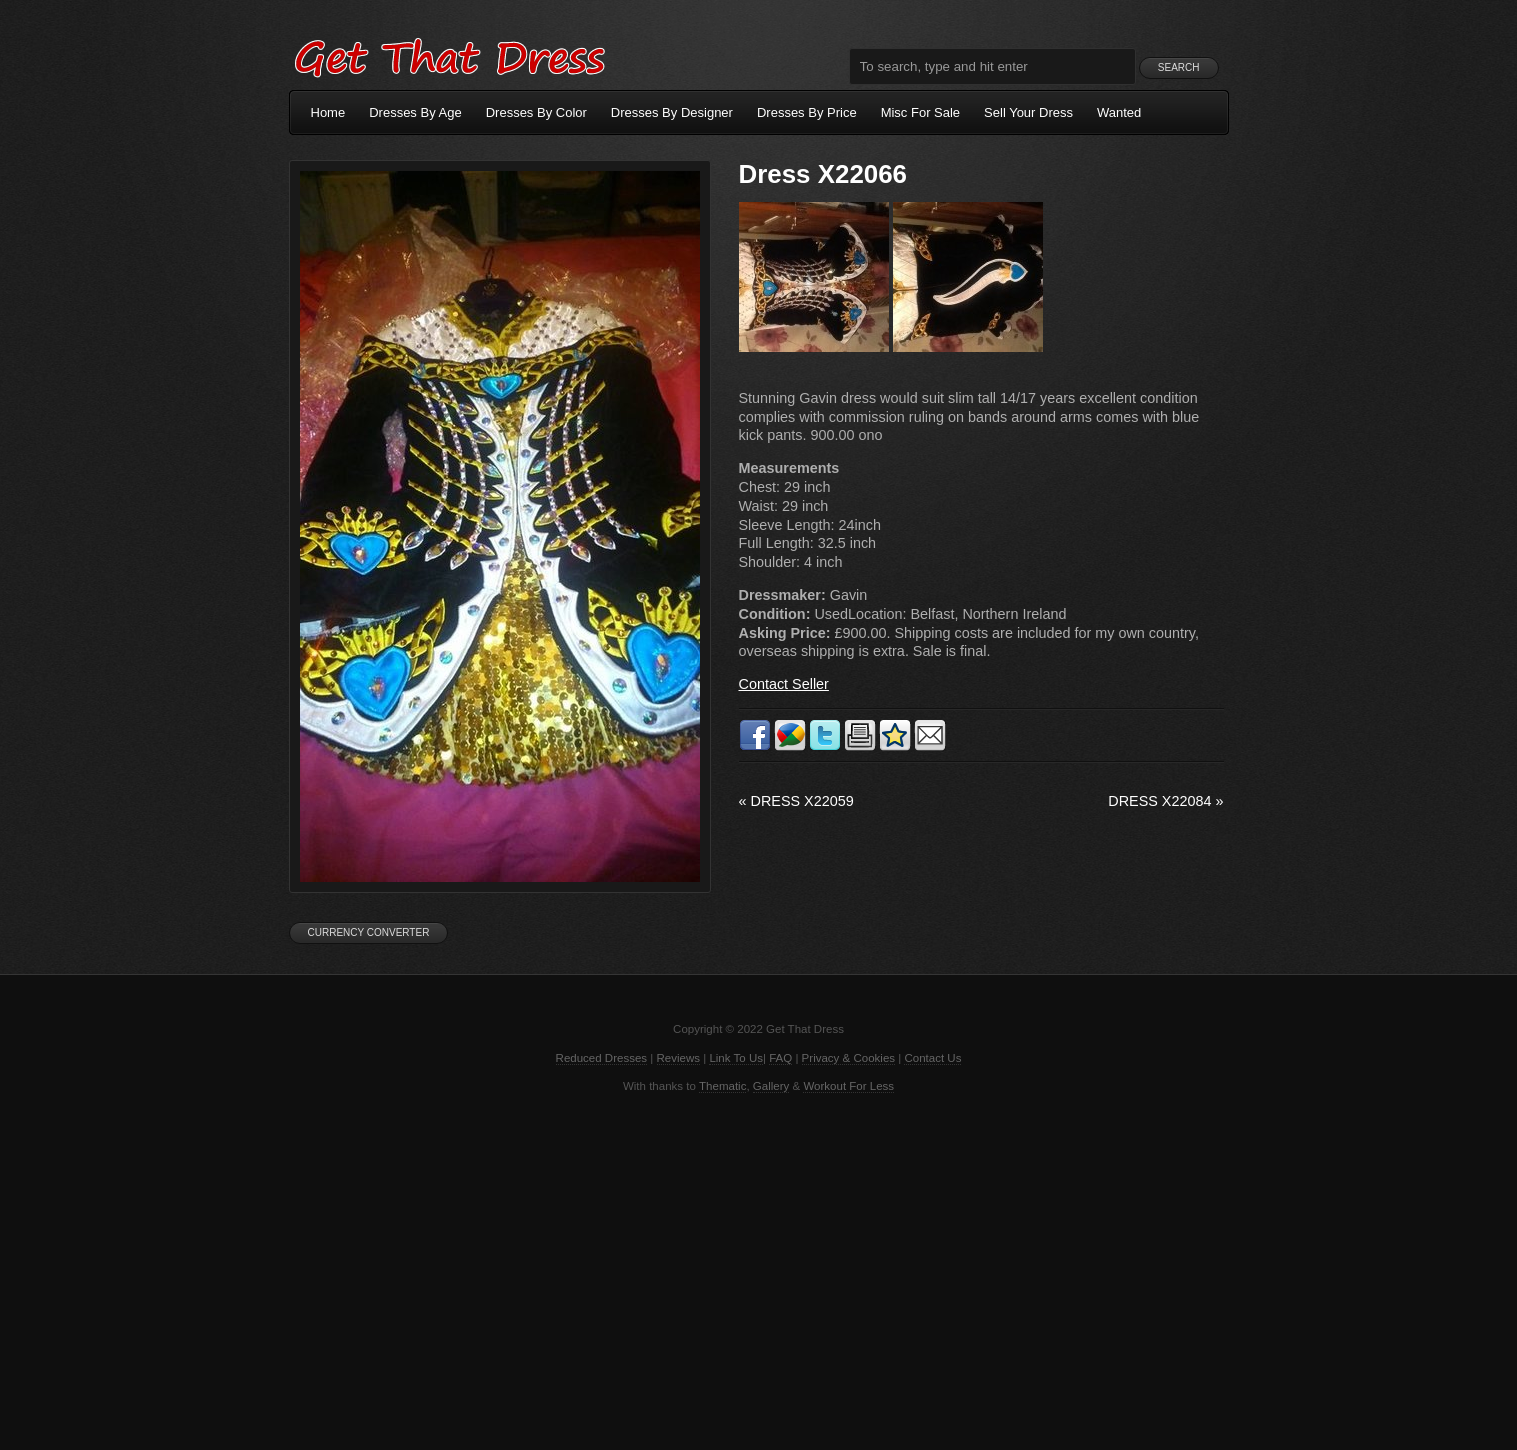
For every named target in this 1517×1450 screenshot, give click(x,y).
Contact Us (932, 1058)
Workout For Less (848, 1086)
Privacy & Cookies (848, 1058)
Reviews (679, 1058)
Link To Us (736, 1058)
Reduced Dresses (602, 1058)
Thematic (722, 1086)
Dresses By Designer (672, 112)
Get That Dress (449, 55)
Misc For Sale (920, 112)
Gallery (771, 1086)
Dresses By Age (415, 112)
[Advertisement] (759, 1270)
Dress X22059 (796, 801)
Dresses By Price (807, 112)
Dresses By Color (536, 112)
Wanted (1119, 112)
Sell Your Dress (1028, 112)
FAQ (780, 1058)
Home (328, 112)
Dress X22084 (1165, 801)
